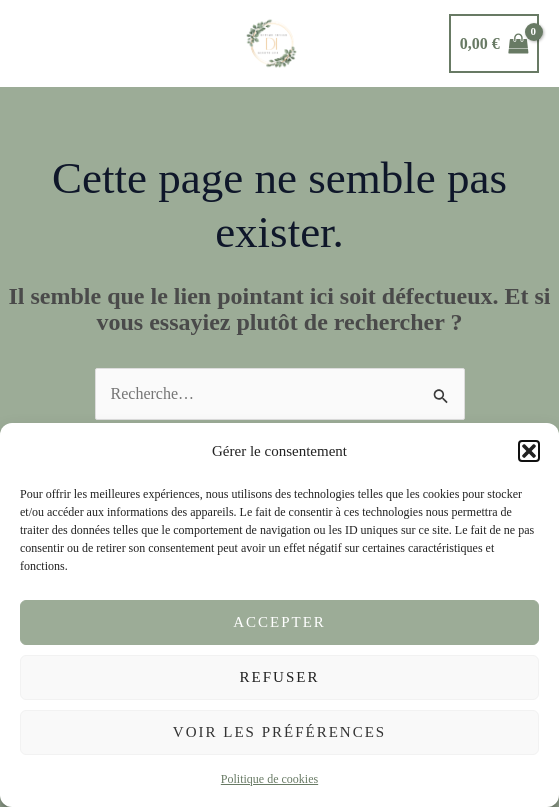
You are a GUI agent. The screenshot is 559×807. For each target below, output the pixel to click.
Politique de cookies (269, 779)
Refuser (280, 677)
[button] (529, 451)
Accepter (279, 622)
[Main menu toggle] (41, 43)
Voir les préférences (279, 732)
